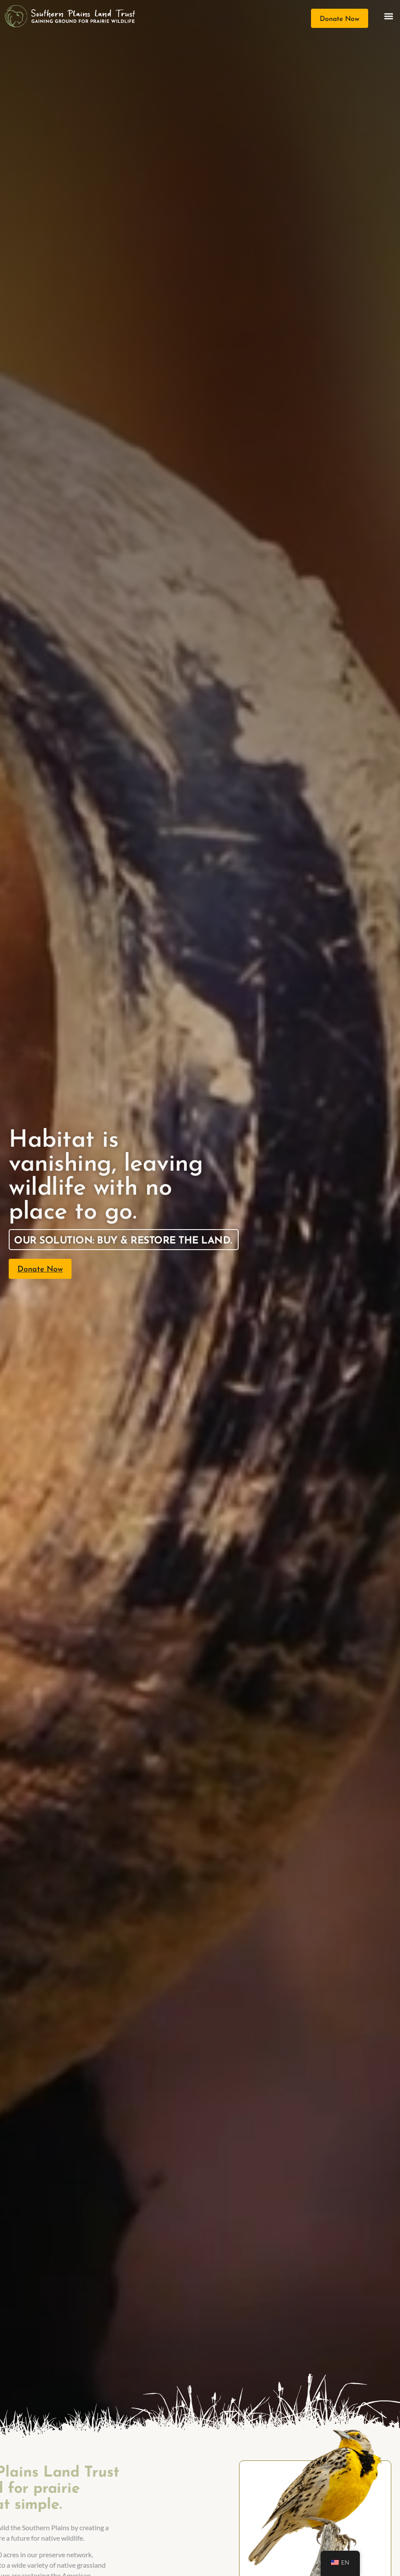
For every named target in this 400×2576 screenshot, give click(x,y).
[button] (388, 16)
